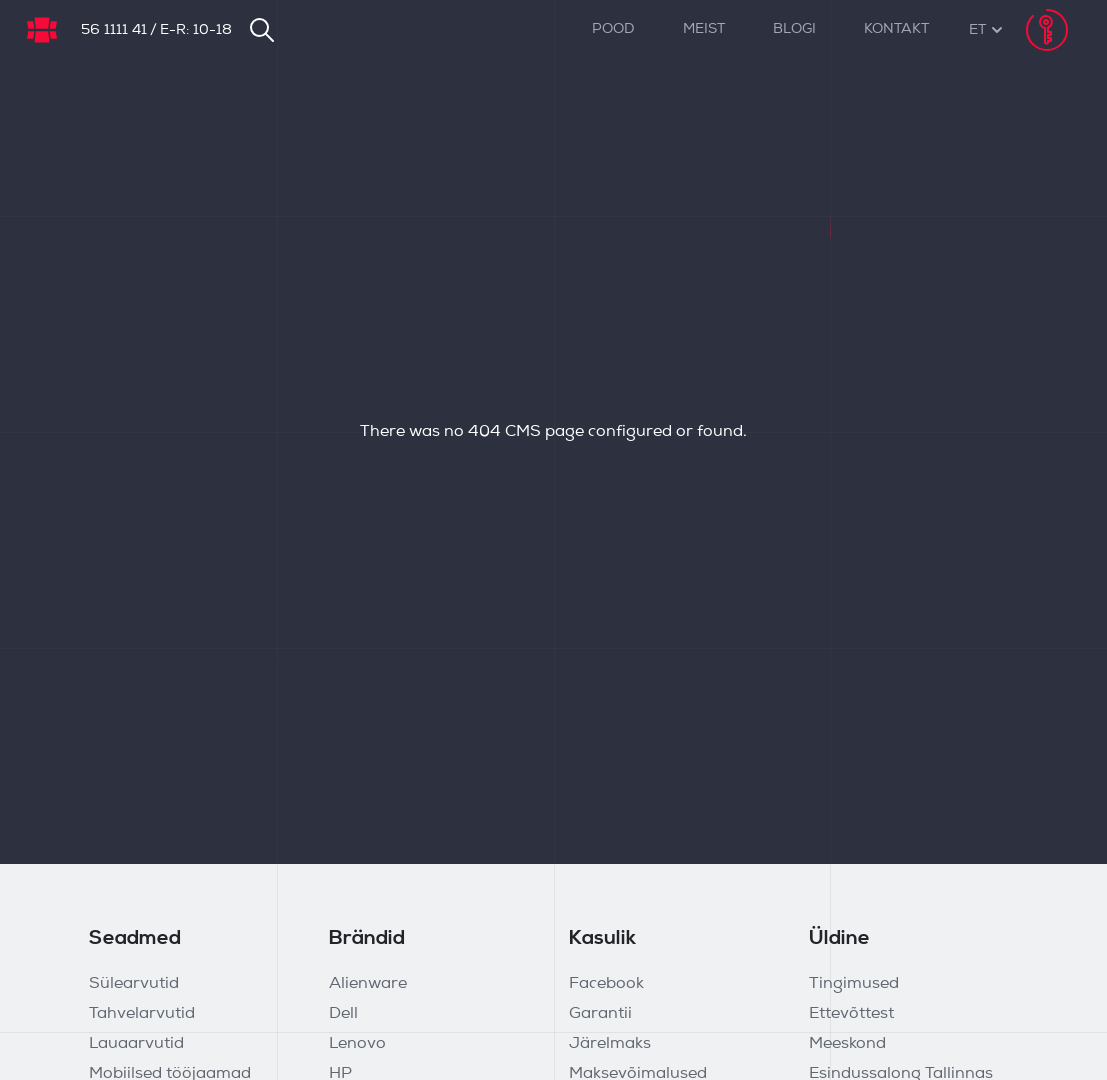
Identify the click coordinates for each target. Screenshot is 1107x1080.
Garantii (600, 1014)
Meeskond (847, 1044)
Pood (613, 29)
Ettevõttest (851, 1014)
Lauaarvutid (136, 1044)
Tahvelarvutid (142, 1014)
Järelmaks (610, 1044)
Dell (343, 1014)
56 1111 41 (114, 30)
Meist (704, 29)
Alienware (368, 984)
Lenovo (357, 1044)
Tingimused (854, 984)
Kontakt (896, 29)
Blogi (794, 29)
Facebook (606, 984)
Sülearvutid (134, 984)
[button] (977, 30)
